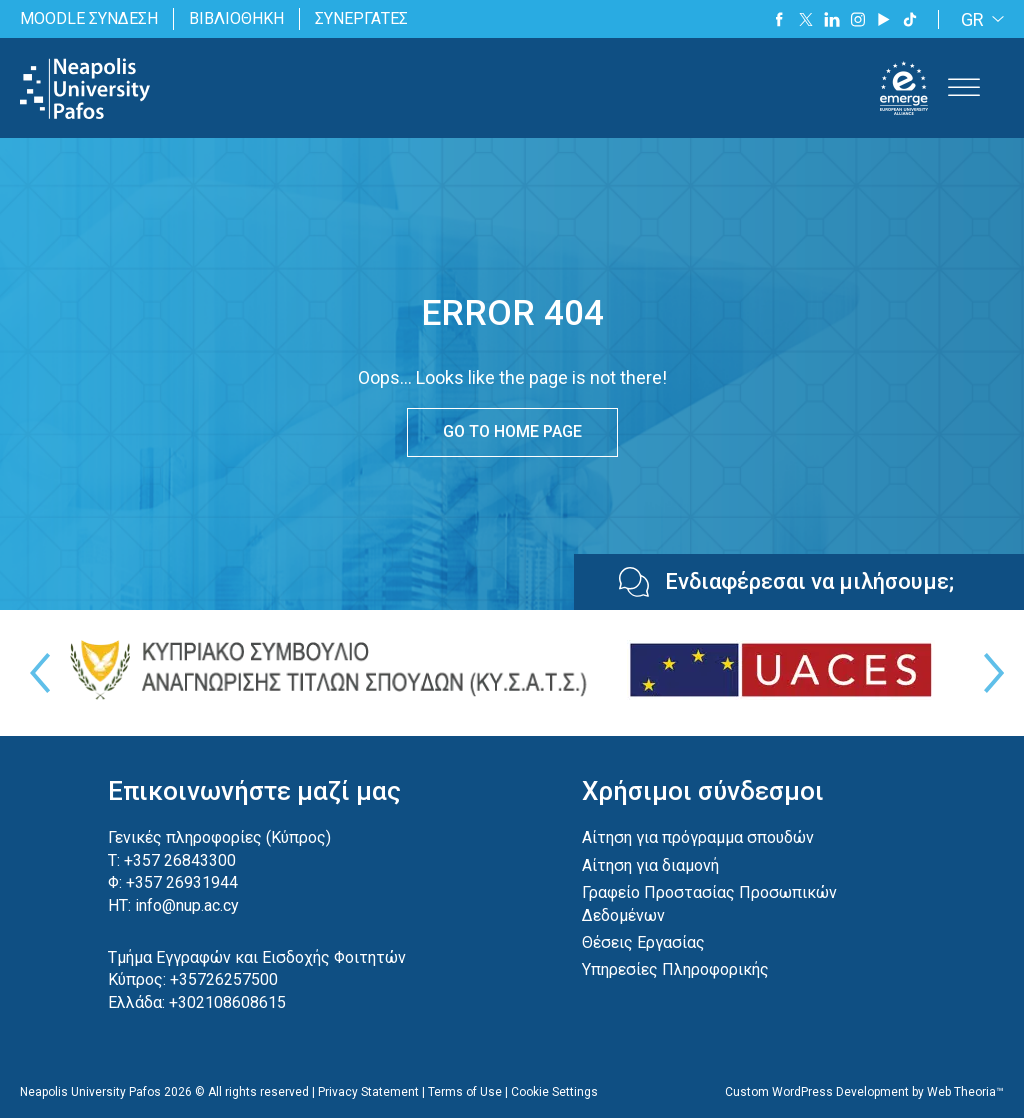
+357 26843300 (180, 860)
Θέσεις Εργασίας (643, 942)
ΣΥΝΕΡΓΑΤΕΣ (361, 18)
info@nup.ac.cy (187, 905)
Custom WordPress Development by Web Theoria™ (864, 1092)
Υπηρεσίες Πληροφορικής (675, 969)
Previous (35, 673)
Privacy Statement (368, 1092)
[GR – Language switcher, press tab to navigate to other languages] (979, 19)
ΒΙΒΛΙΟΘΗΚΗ (236, 18)
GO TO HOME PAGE (512, 431)
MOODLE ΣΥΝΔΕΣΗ (89, 18)
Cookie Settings (554, 1092)
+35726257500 (224, 979)
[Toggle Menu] (964, 88)
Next (989, 673)
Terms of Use (465, 1092)
